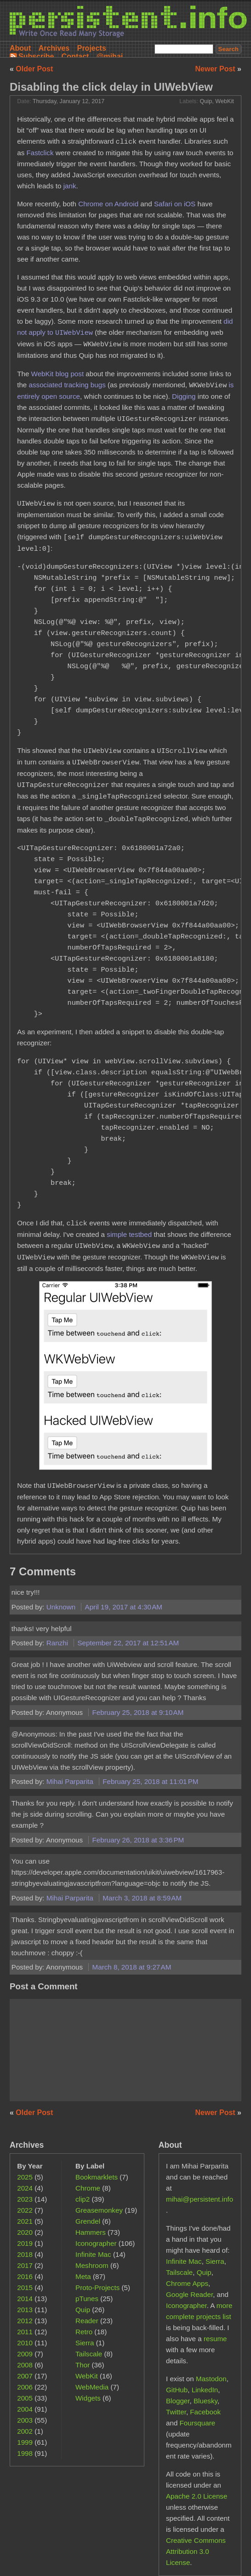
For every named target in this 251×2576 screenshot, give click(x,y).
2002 (25, 2431)
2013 (25, 2310)
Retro (83, 2332)
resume (215, 2339)
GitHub (177, 2390)
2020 (25, 2232)
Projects (91, 48)
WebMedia (91, 2387)
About (20, 48)
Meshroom (91, 2265)
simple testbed (129, 1234)
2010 (25, 2343)
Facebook (205, 2412)
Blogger (178, 2401)
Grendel (87, 2221)
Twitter (176, 2412)
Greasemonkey (99, 2210)
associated (46, 385)
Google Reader (189, 2294)
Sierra (84, 2343)
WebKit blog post (57, 374)
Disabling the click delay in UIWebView (111, 87)
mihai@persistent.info (199, 2199)
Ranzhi (58, 1643)
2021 (25, 2221)
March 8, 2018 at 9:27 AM (131, 1967)
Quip (206, 101)
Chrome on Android (108, 204)
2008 (25, 2365)
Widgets (88, 2398)
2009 (25, 2354)
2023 (25, 2199)
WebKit (224, 101)
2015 (25, 2287)
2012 (25, 2321)
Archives (54, 48)
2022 (25, 2210)
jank (69, 186)
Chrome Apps (187, 2283)
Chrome (87, 2188)
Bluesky (205, 2401)
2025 (25, 2177)
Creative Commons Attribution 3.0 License (196, 2551)
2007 (25, 2376)
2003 (25, 2420)
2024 (25, 2188)
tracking (76, 385)
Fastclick (39, 153)
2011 (25, 2332)
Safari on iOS (174, 204)
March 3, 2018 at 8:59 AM (142, 1898)
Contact (75, 56)
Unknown (62, 1607)
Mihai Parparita (70, 1781)
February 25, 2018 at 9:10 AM (138, 1712)
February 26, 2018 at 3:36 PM (138, 1840)
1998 (25, 2453)
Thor (82, 2365)
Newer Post (216, 69)
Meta (83, 2276)
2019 (25, 2243)
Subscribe (36, 56)
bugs (98, 385)
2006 (25, 2387)
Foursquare (198, 2423)
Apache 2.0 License (196, 2496)
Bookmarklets (96, 2177)
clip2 (82, 2199)
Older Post (34, 69)
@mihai (110, 56)
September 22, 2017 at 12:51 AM (128, 1643)
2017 (25, 2265)
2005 (25, 2398)
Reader (86, 2321)
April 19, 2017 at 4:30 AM (123, 1607)
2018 (25, 2254)
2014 (25, 2298)
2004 (25, 2409)
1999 (25, 2442)
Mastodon (211, 2379)
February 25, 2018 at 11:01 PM (150, 1781)
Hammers (90, 2232)
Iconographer (96, 2243)
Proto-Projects (97, 2287)
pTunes (86, 2298)
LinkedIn (205, 2390)
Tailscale (88, 2354)
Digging (184, 396)
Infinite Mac (93, 2254)
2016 (25, 2276)
